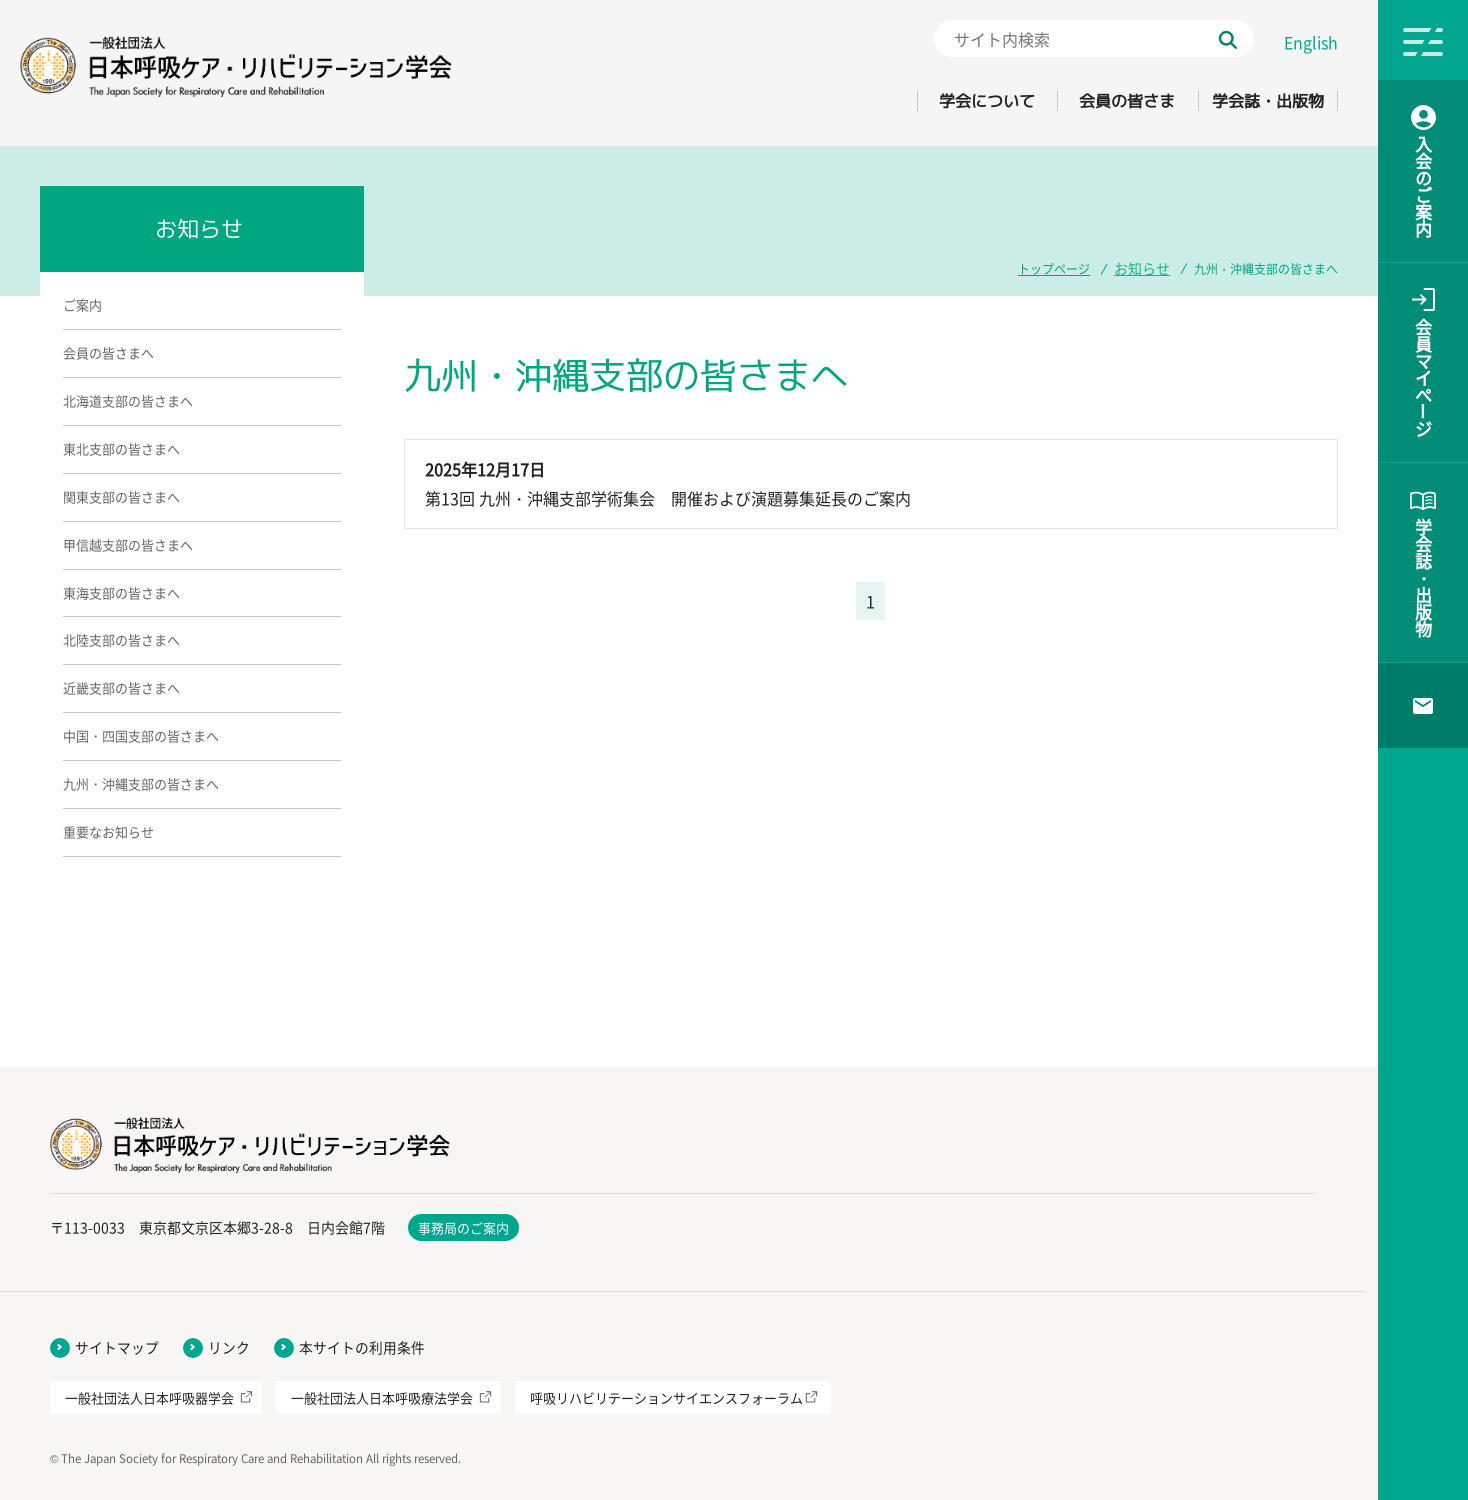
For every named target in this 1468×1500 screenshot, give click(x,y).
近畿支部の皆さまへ (121, 687)
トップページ (1062, 266)
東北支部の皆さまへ (121, 448)
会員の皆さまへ (108, 352)
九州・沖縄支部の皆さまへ (141, 783)
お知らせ (1146, 266)
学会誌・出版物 (1255, 101)
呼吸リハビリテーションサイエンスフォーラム (666, 1397)
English (1311, 42)
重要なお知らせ (108, 831)
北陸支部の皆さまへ (121, 639)
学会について (921, 101)
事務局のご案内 (463, 1227)
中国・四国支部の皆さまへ (141, 735)
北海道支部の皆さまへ (128, 400)
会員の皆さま (1088, 101)
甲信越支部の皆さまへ (128, 544)
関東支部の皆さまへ (121, 496)
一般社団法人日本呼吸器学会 (149, 1397)
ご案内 (82, 304)
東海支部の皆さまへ (121, 592)
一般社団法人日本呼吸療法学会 (382, 1397)
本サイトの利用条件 (362, 1347)
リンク (229, 1347)
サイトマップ (117, 1347)
